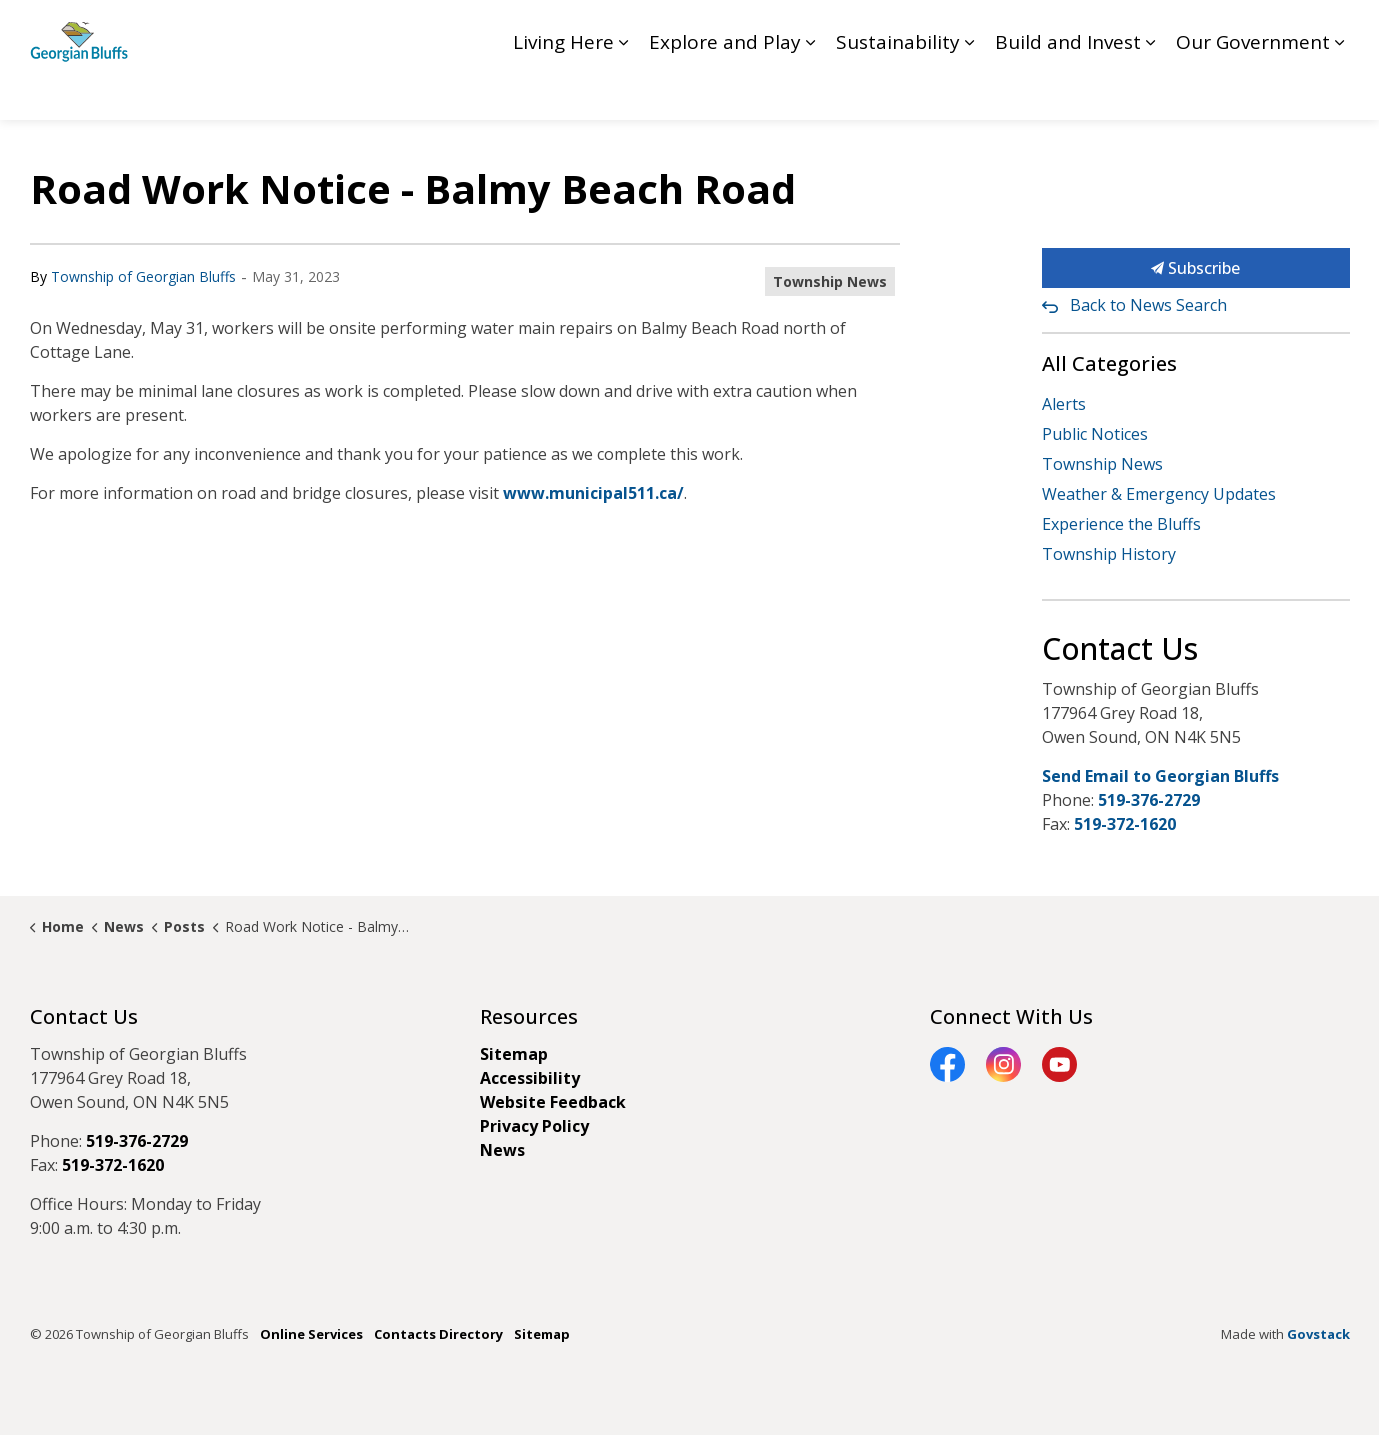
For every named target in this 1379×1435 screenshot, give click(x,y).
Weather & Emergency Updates (1159, 494)
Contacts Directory (438, 1334)
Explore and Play (725, 90)
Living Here (563, 90)
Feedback (1102, 29)
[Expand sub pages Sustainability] (970, 90)
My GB (1270, 29)
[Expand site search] (1330, 30)
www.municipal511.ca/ (593, 493)
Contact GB (1190, 29)
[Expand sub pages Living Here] (624, 90)
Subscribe (1196, 268)
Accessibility (530, 1078)
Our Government (1253, 90)
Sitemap (514, 1054)
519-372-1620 (1125, 824)
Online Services (311, 1334)
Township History (1109, 554)
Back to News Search (1148, 305)
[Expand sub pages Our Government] (1340, 90)
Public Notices (1095, 434)
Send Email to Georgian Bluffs (1160, 776)
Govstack (1318, 1334)
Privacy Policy (534, 1126)
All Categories (1109, 363)
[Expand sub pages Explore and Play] (811, 90)
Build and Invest (1068, 90)
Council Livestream (989, 29)
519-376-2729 (1149, 800)
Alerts (1064, 404)
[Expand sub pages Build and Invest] (1151, 90)
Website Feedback (553, 1102)
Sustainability (898, 90)
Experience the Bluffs (1121, 524)
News (502, 1150)
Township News (830, 281)
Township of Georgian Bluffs (143, 276)
